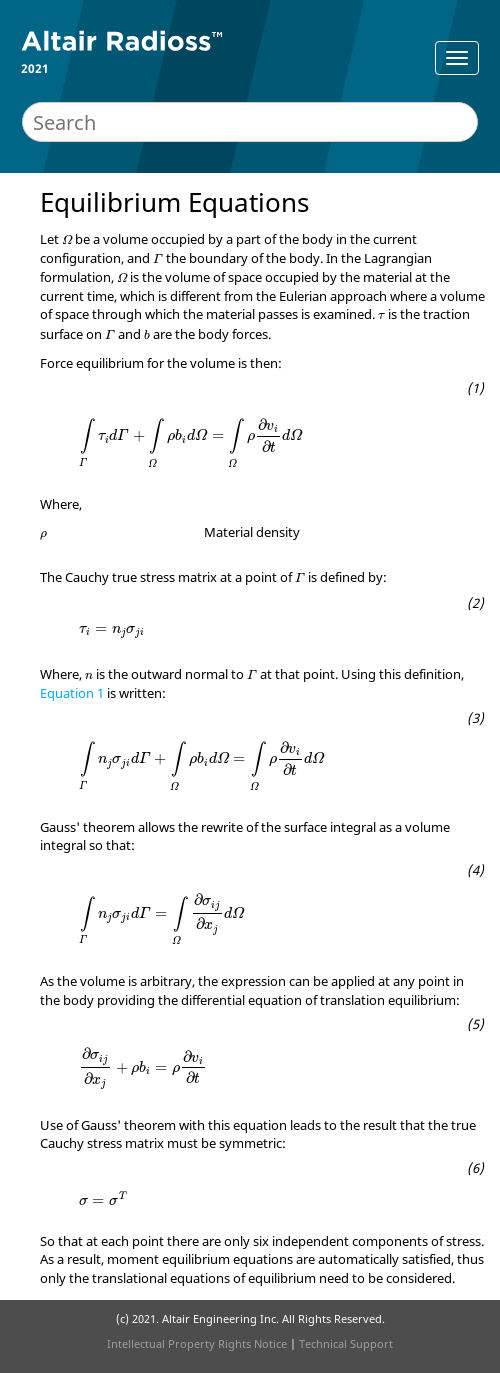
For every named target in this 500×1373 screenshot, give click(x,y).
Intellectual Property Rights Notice (197, 1343)
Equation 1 (72, 693)
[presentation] (67, 240)
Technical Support (346, 1343)
